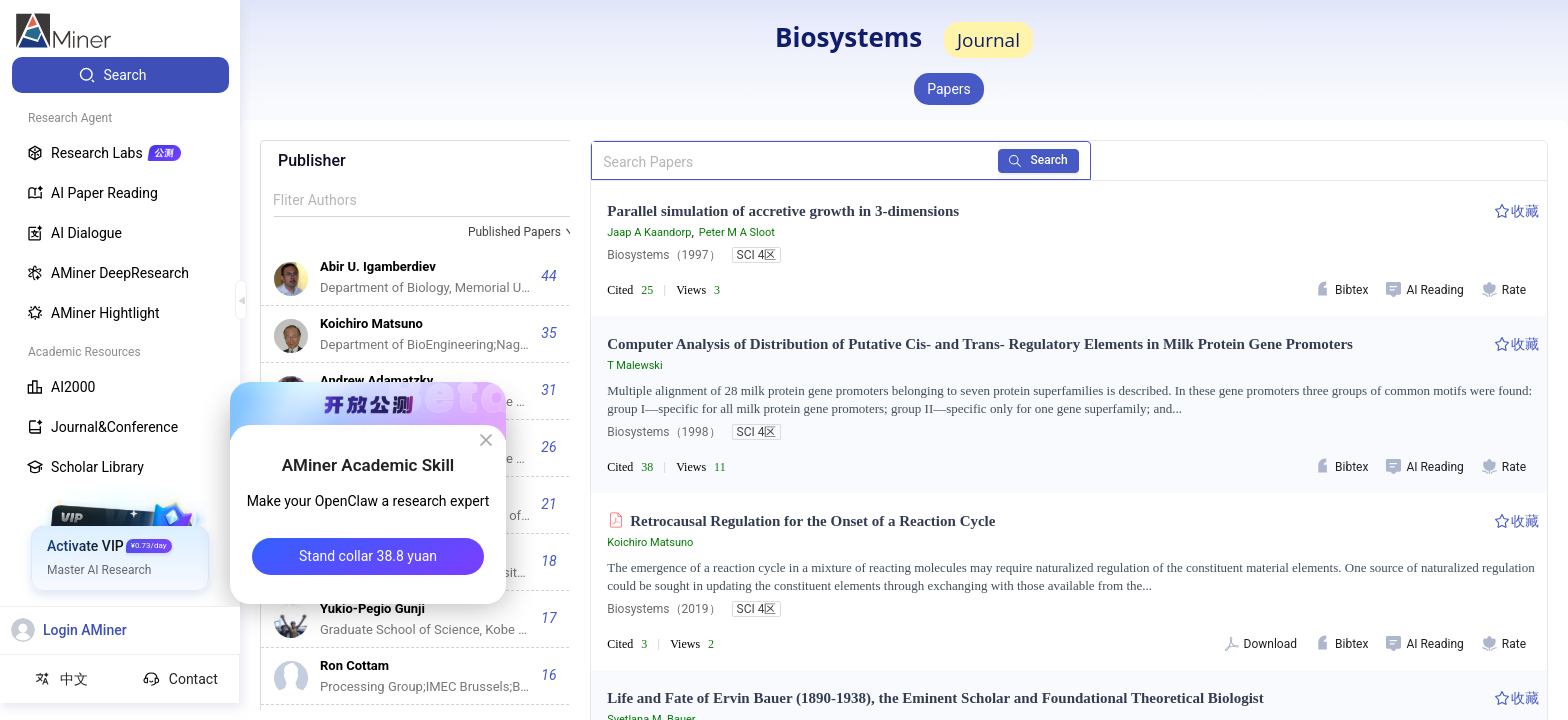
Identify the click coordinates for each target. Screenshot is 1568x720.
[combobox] (523, 233)
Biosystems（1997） (663, 255)
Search (1038, 160)
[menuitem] (120, 75)
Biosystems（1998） (663, 432)
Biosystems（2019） (663, 609)
